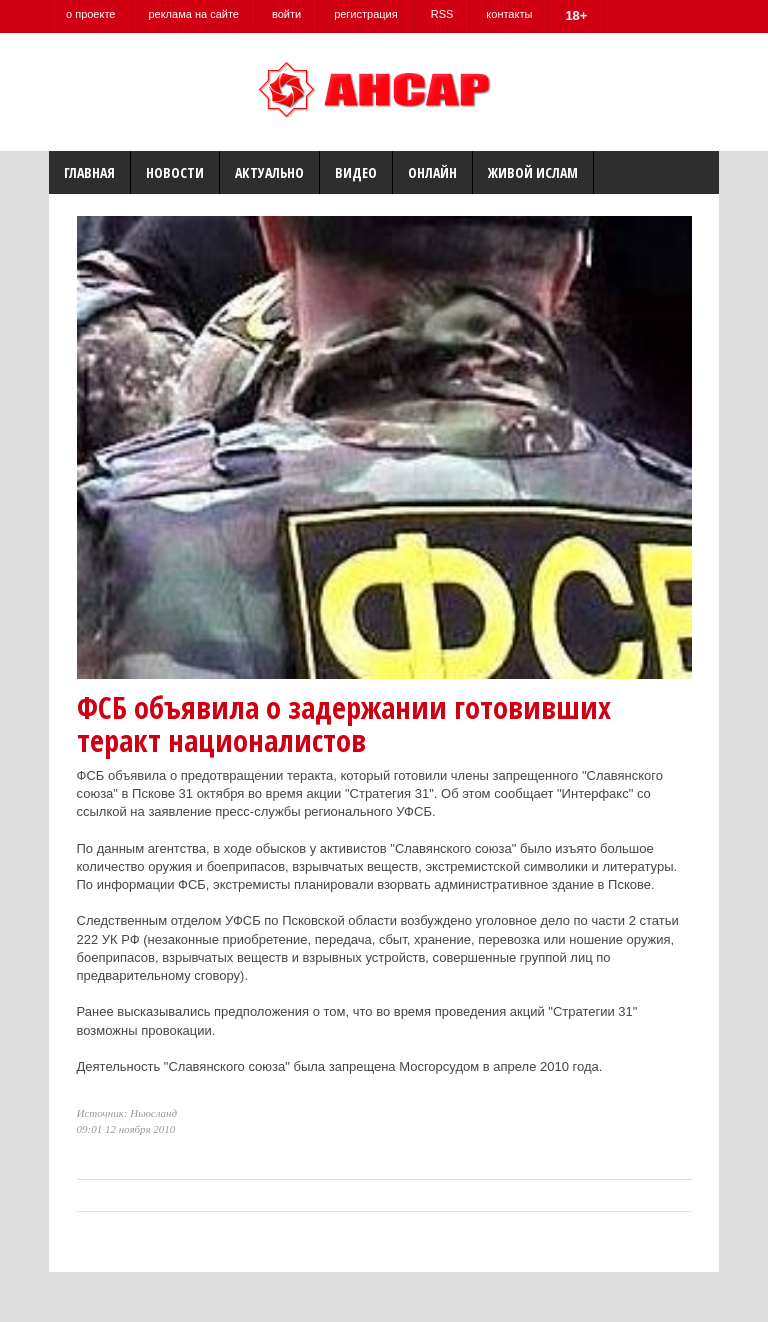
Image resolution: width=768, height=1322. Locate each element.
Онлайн (432, 172)
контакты (509, 14)
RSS (442, 14)
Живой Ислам (533, 172)
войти (286, 14)
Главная (89, 172)
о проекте (90, 14)
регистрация (366, 14)
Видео (356, 172)
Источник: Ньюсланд (127, 1113)
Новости (175, 172)
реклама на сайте (193, 14)
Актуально (269, 172)
